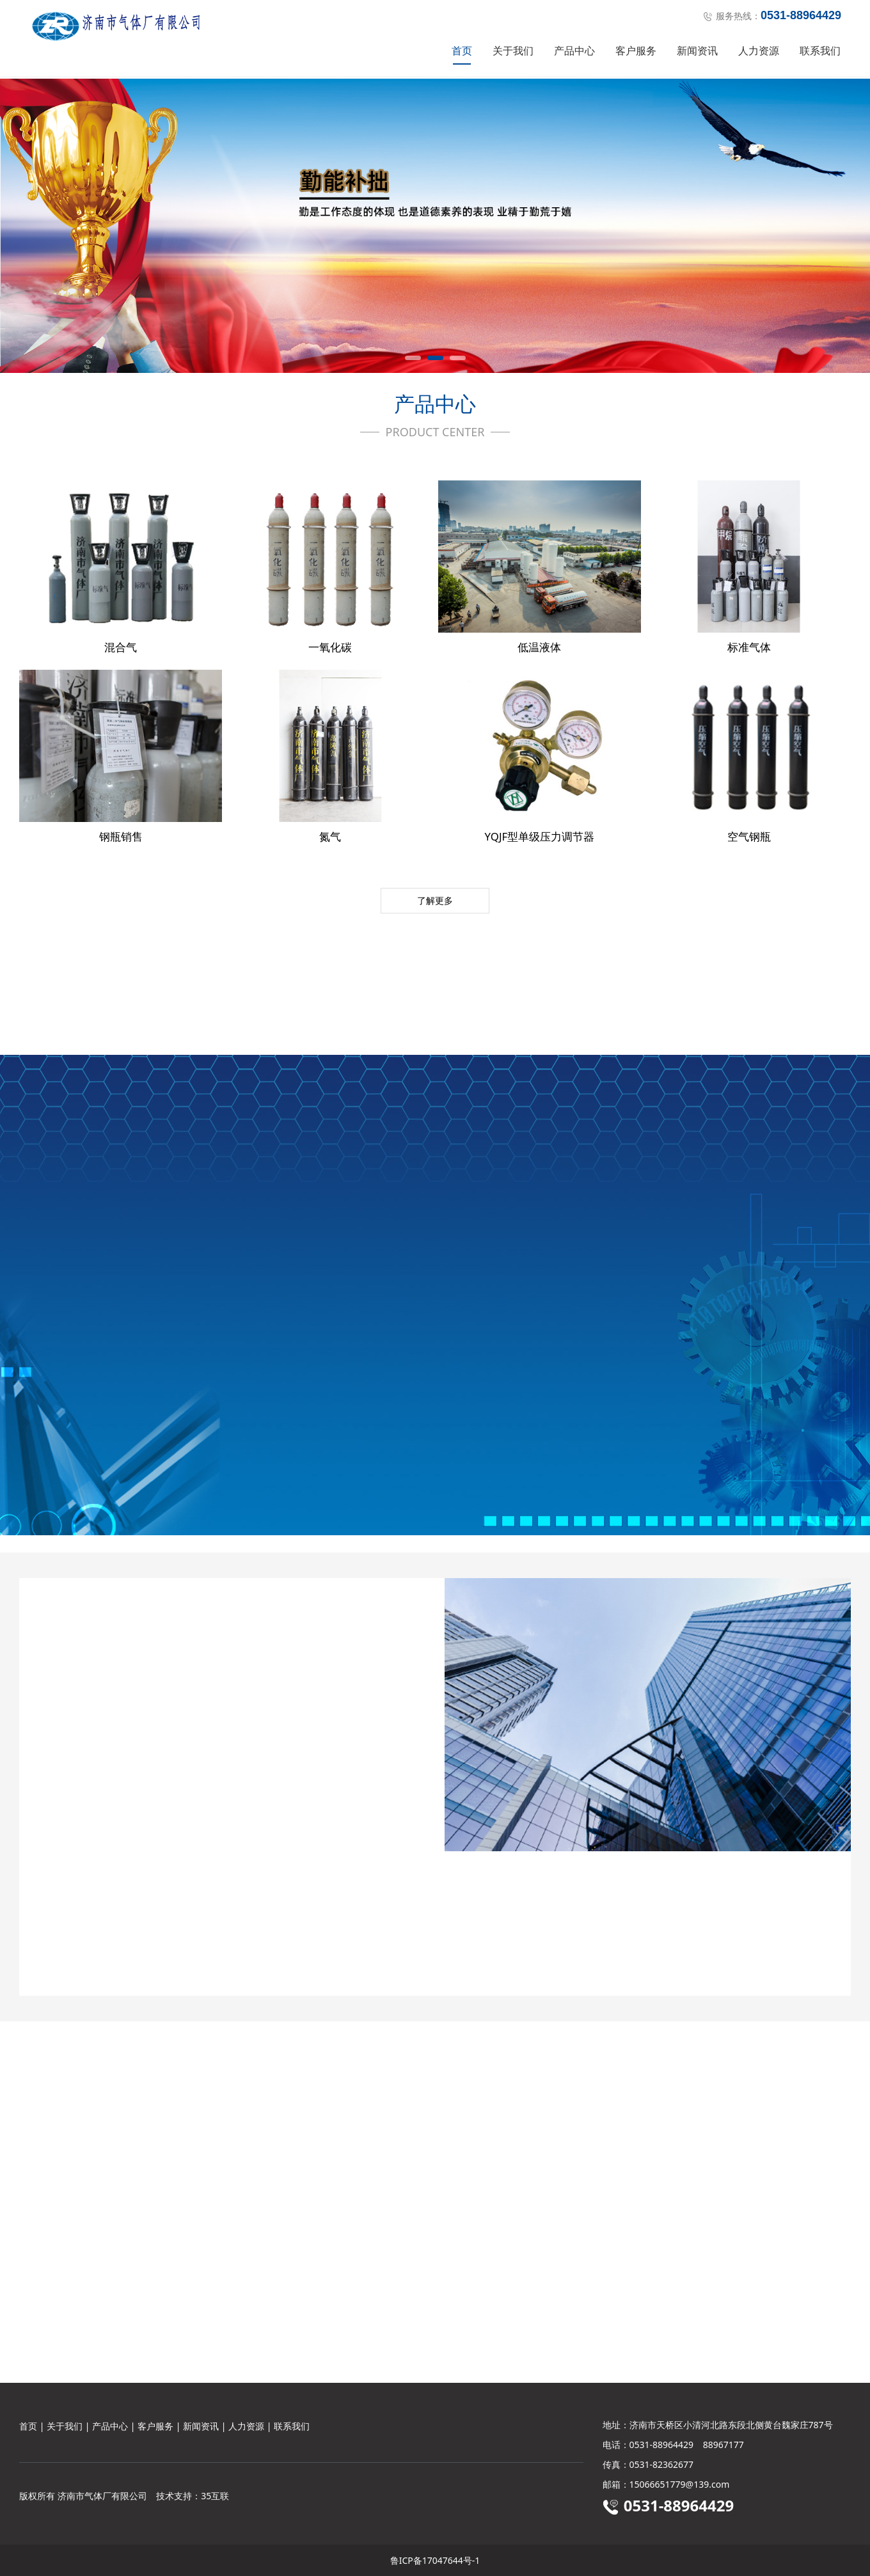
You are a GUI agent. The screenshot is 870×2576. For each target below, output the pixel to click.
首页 (462, 50)
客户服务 (635, 50)
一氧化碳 (330, 647)
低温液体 (539, 647)
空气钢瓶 (749, 836)
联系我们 (820, 50)
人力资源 (758, 50)
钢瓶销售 (121, 836)
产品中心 (574, 50)
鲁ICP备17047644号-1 (435, 2560)
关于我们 (513, 50)
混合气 (120, 647)
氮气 (330, 836)
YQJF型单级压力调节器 (540, 836)
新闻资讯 (697, 50)
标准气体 (749, 647)
